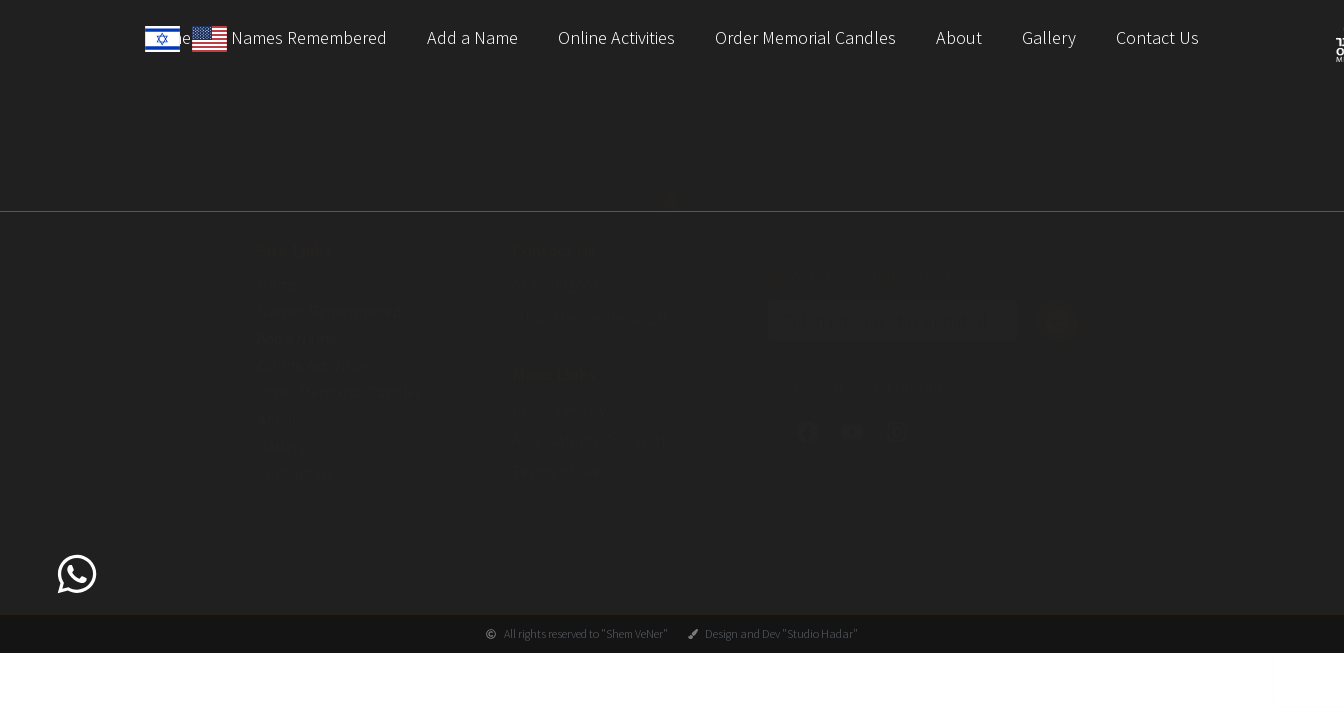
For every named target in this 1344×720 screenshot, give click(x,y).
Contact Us (1157, 37)
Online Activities (616, 37)
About (959, 37)
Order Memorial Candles (805, 37)
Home (278, 305)
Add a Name (472, 37)
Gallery (1049, 37)
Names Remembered (309, 37)
